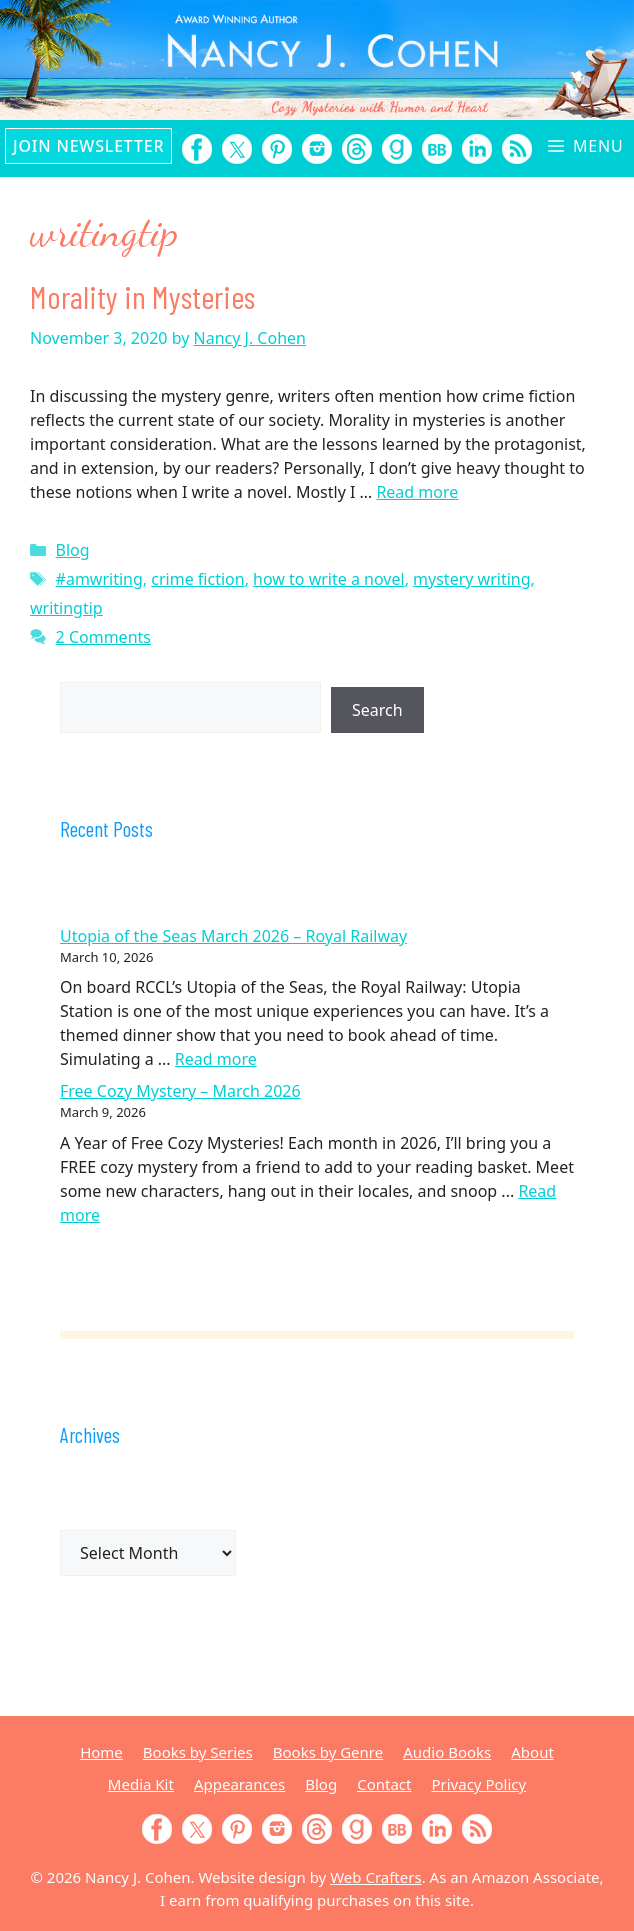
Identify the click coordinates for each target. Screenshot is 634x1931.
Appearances (239, 1784)
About (532, 1752)
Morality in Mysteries (142, 296)
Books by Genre (328, 1752)
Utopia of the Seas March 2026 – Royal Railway (233, 936)
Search (377, 710)
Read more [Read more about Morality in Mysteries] (417, 492)
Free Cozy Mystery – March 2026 (180, 1091)
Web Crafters (375, 1877)
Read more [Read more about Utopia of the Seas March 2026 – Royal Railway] (216, 1059)
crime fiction (197, 579)
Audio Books (447, 1752)
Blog (73, 550)
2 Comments (103, 637)
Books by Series (198, 1752)
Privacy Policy (478, 1784)
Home (101, 1752)
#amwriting (99, 579)
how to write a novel (329, 579)
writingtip (66, 608)
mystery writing (471, 579)
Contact (384, 1784)
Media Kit (141, 1784)
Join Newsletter (88, 146)
